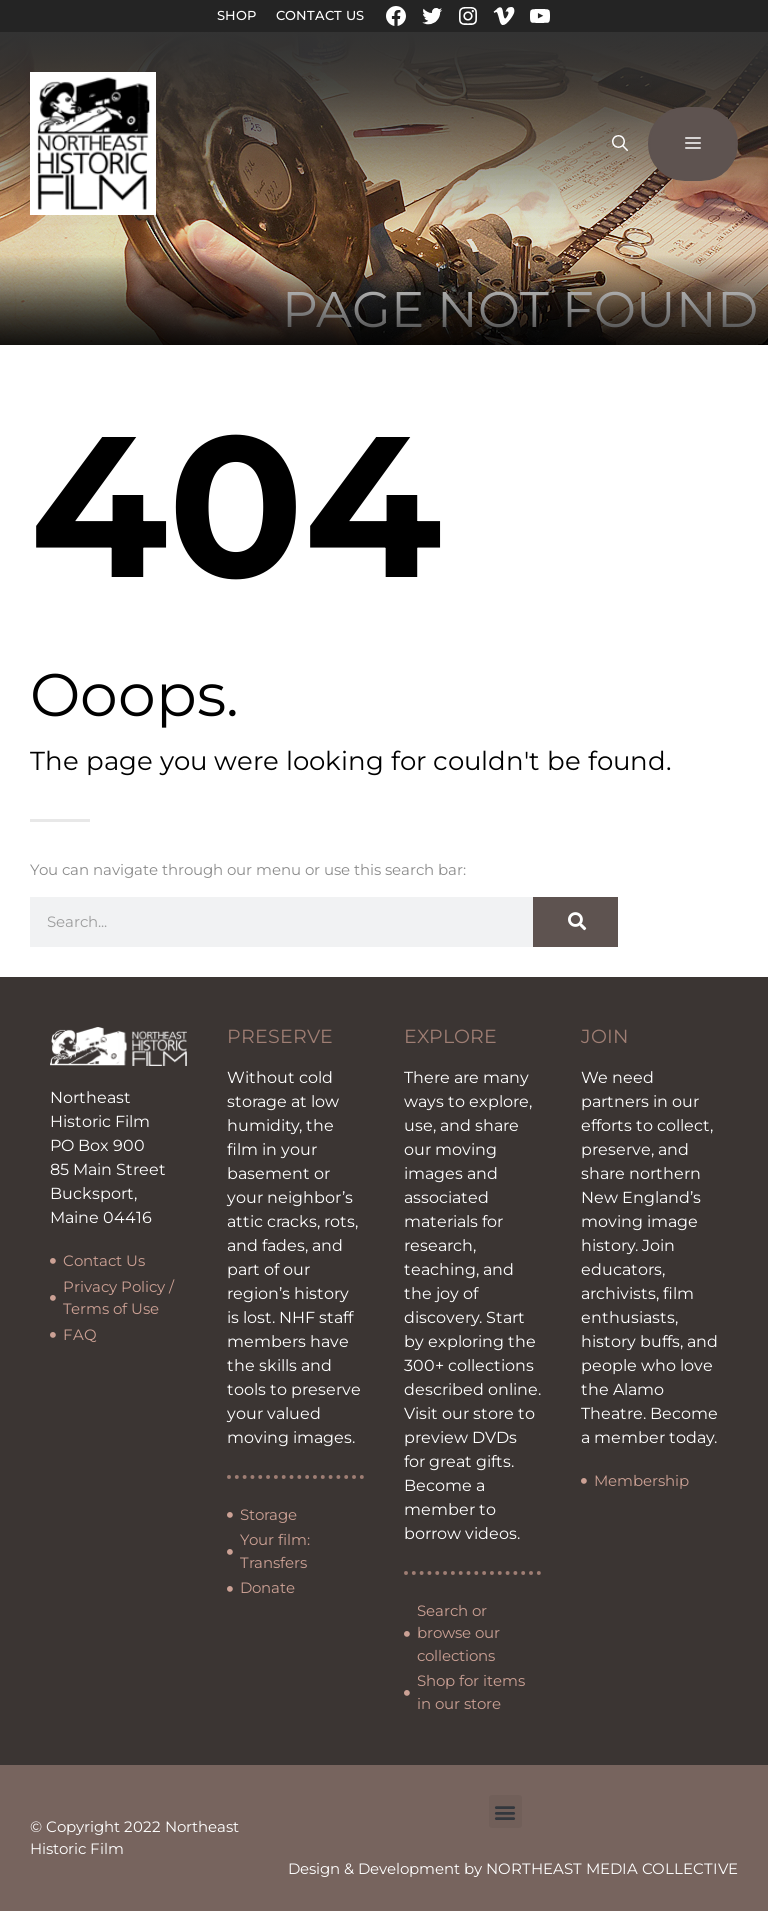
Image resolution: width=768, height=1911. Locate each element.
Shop (236, 15)
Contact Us (320, 15)
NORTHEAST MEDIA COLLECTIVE (612, 1868)
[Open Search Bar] (620, 144)
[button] (505, 1811)
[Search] (575, 922)
